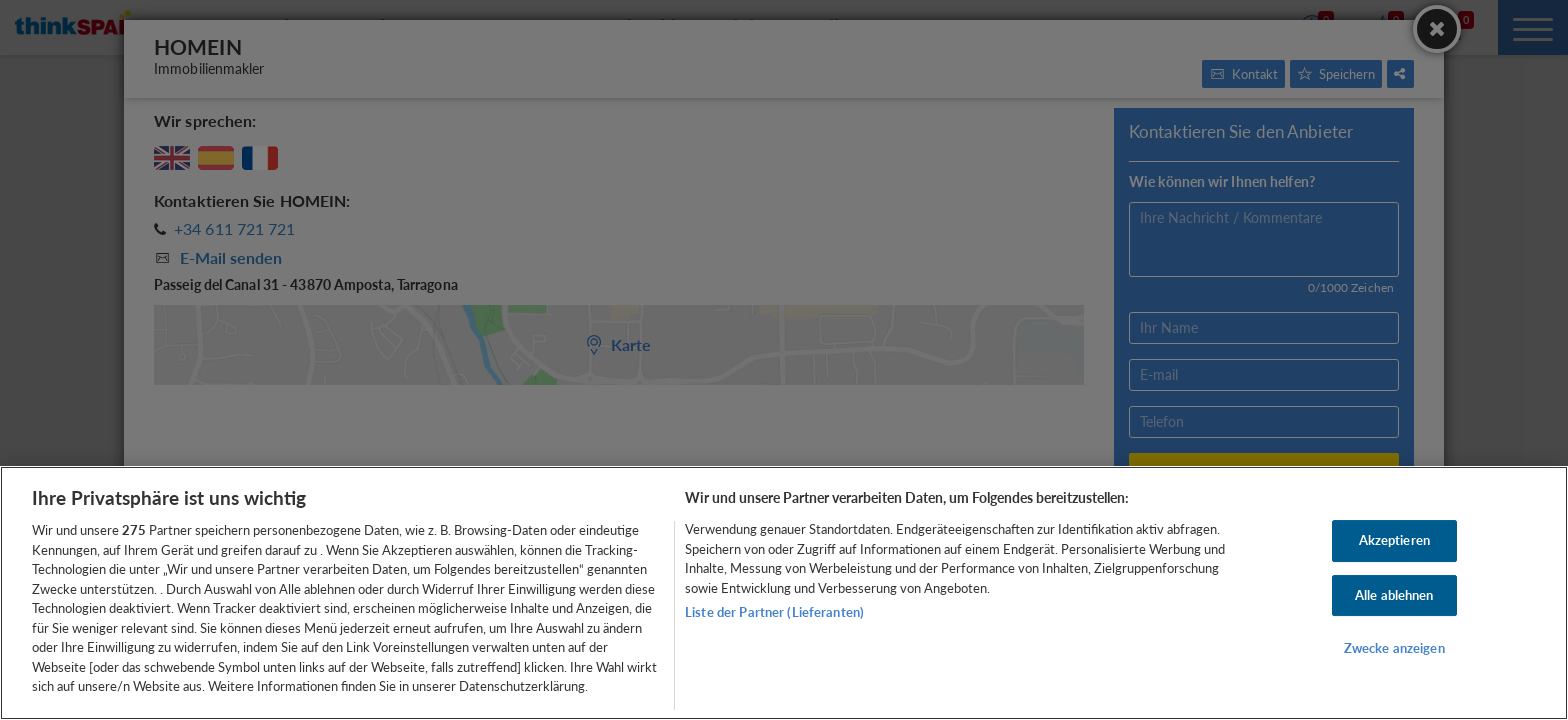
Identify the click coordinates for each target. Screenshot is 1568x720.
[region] (784, 593)
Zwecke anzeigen (1394, 649)
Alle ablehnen (1394, 595)
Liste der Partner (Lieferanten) (774, 612)
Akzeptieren (1394, 540)
